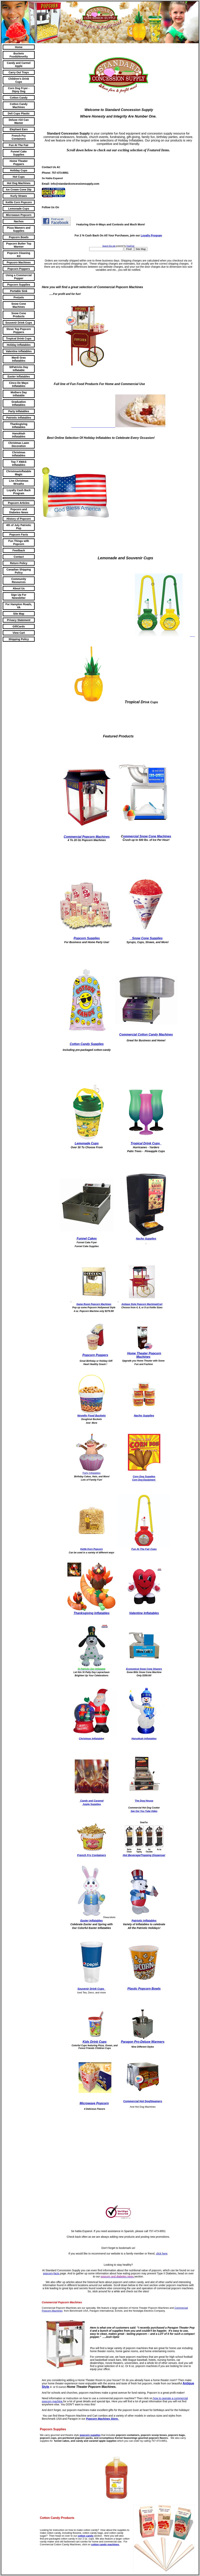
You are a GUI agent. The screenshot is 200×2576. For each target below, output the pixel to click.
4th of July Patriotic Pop (18, 527)
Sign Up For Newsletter (18, 596)
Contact (19, 556)
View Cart (19, 632)
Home (19, 47)
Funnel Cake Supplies (19, 153)
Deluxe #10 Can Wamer (19, 121)
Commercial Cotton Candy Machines (146, 1034)
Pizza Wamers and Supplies (18, 229)
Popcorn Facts (18, 534)
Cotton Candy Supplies (87, 1044)
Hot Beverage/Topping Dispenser (144, 1855)
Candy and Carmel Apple (19, 64)
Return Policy (18, 563)
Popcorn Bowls (19, 237)
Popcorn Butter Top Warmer (18, 245)
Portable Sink (18, 291)
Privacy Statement (18, 620)
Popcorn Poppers (19, 268)
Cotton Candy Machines (19, 105)
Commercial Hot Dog (136, 2101)
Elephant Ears (19, 129)
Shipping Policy (18, 639)
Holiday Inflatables (19, 344)
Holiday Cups (18, 170)
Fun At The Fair (19, 145)
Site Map (18, 613)
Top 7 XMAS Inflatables (19, 463)
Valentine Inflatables (19, 351)
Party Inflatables (18, 411)
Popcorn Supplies (18, 284)
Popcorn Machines (19, 262)
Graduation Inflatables (19, 403)
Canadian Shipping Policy (19, 571)
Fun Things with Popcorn (18, 542)
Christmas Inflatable (91, 1738)
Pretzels (18, 297)
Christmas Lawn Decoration (18, 444)
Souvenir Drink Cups (18, 322)
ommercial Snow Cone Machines (147, 836)
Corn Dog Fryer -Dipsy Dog (18, 90)
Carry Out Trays (18, 72)
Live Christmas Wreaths (18, 482)
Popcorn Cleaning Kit (18, 254)
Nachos (19, 221)
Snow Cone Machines (18, 305)
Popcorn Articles (18, 502)
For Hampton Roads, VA (18, 606)
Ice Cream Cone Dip (18, 189)
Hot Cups (19, 176)
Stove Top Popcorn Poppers (18, 331)
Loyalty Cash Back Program (19, 492)
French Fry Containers (19, 137)
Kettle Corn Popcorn (19, 202)
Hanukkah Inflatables (18, 435)
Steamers (156, 2101)
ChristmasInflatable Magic (18, 473)
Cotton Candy (19, 97)
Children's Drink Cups (18, 80)
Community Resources (18, 580)
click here (161, 2253)
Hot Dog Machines (18, 183)
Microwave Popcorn (18, 215)
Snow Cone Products (18, 315)
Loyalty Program (151, 235)
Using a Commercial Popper (19, 277)
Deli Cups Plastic (19, 113)
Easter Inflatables (19, 376)
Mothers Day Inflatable (19, 394)
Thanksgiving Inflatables (18, 425)
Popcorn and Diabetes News (18, 511)
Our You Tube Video (144, 1811)
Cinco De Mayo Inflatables (18, 384)
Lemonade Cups (18, 208)
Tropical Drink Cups (18, 338)
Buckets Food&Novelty (19, 55)
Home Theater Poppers (19, 162)
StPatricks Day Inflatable (18, 369)
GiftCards (19, 626)
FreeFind (130, 246)
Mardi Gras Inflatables (19, 359)
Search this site (108, 246)
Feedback (19, 550)
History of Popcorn (19, 518)
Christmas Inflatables (18, 454)
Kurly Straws (18, 195)
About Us (19, 588)
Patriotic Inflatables (18, 417)
